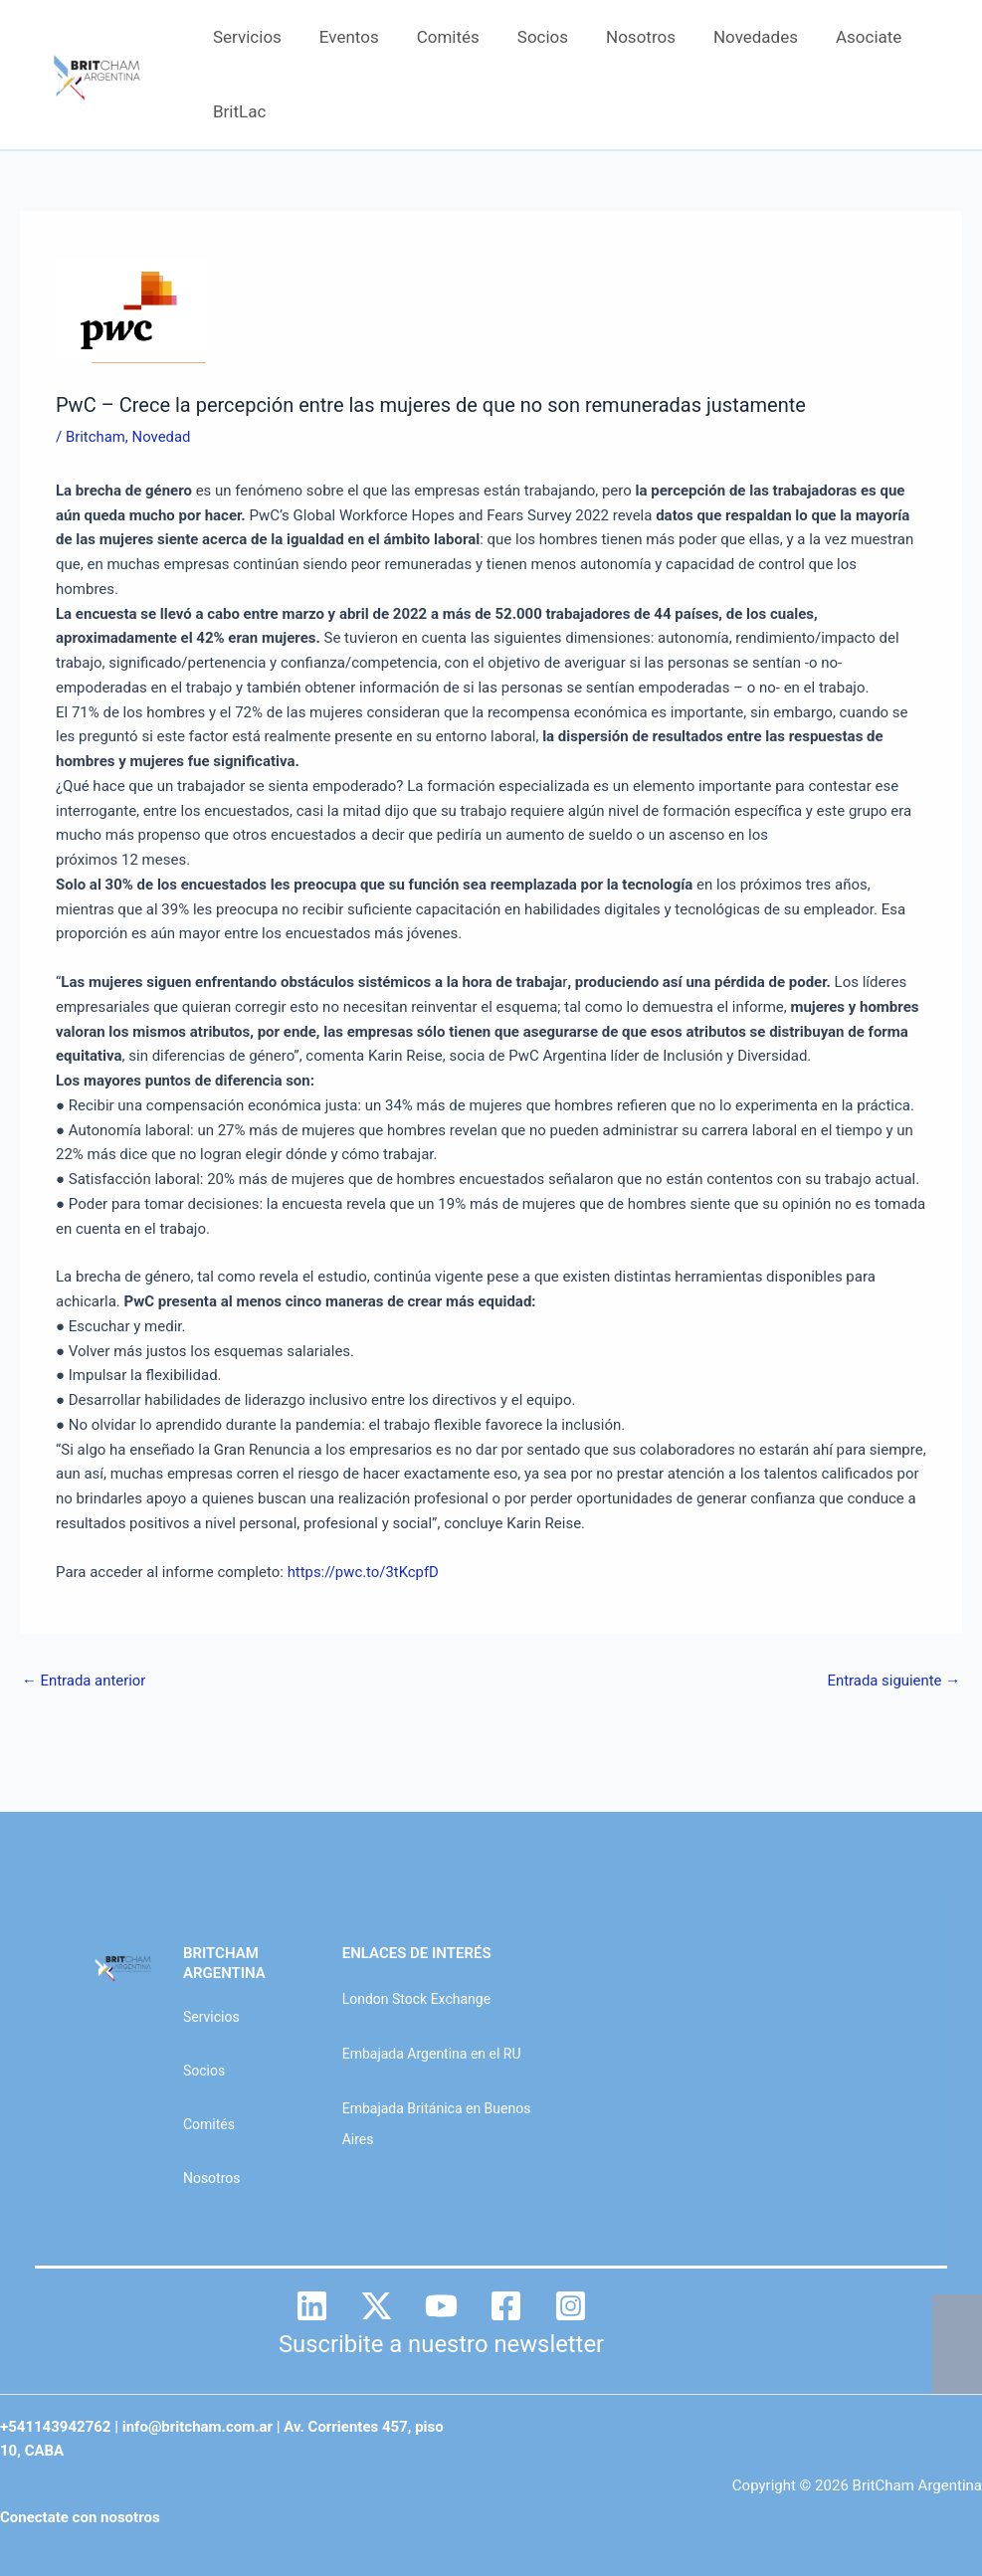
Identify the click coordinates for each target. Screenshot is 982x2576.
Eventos (343, 37)
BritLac (237, 111)
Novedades (733, 37)
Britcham (95, 437)
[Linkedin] (311, 2305)
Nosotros (623, 37)
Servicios (245, 37)
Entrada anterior (84, 1680)
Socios (528, 37)
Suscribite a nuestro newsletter (442, 2344)
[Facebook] (506, 2305)
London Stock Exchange (416, 1999)
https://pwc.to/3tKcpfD (364, 1572)
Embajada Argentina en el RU (431, 2054)
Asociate (843, 37)
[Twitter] (376, 2305)
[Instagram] (570, 2305)
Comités (438, 37)
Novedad (161, 437)
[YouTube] (441, 2305)
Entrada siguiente (893, 1680)
